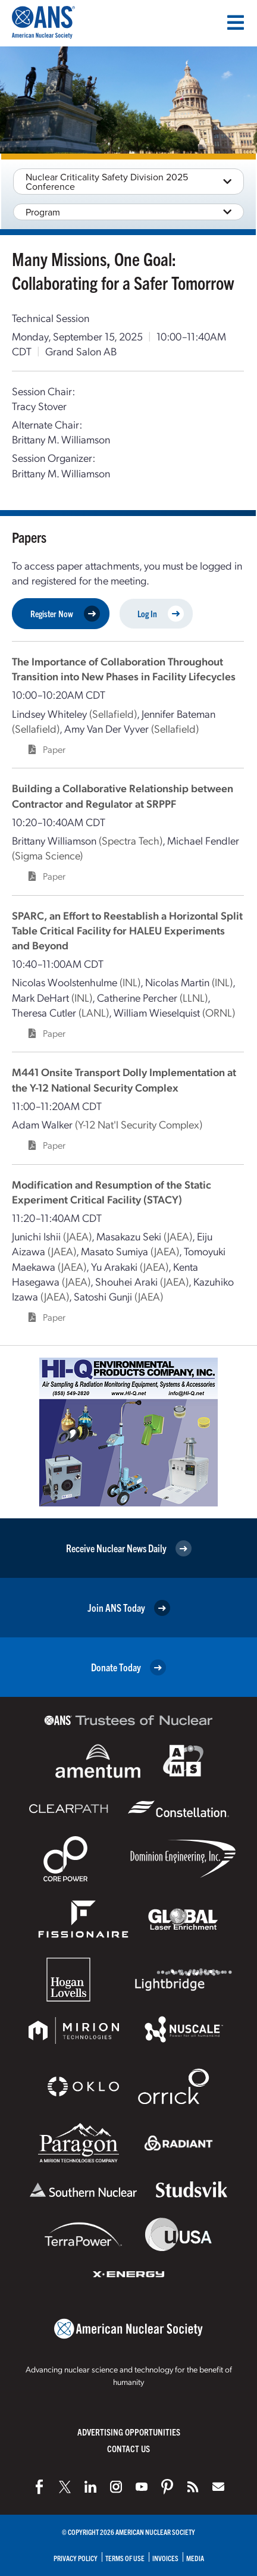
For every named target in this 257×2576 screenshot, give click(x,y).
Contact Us (128, 2448)
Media (195, 2557)
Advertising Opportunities (128, 2431)
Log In (160, 614)
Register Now (65, 614)
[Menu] (235, 22)
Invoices (165, 2557)
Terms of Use (125, 2557)
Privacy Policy (76, 2557)
